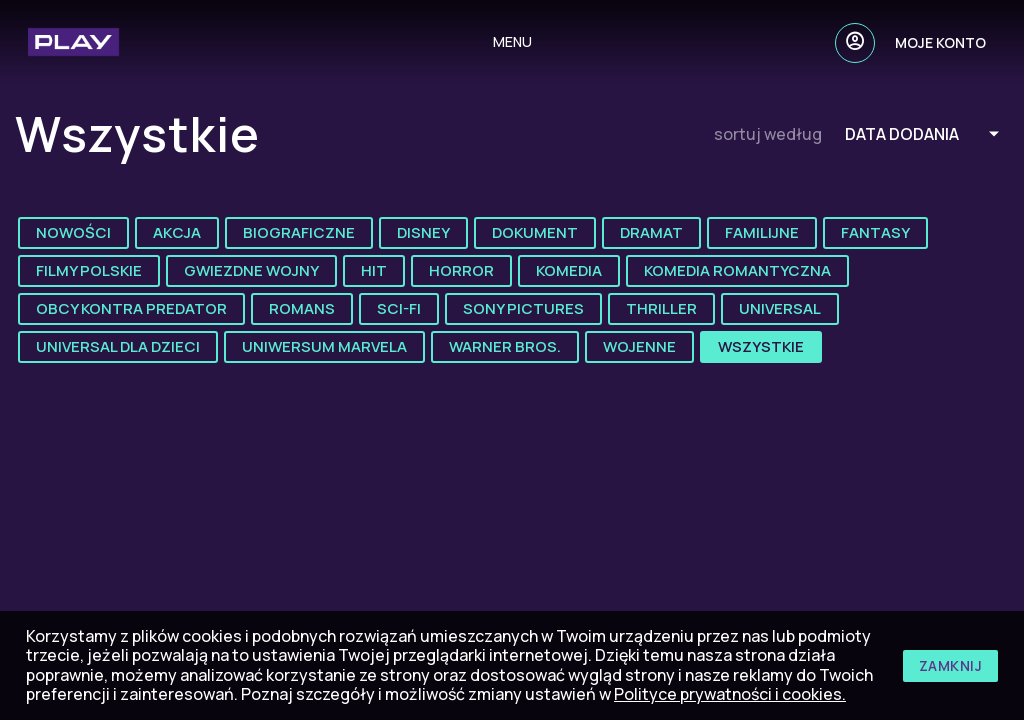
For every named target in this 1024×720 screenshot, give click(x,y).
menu (512, 41)
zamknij (951, 665)
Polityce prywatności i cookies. (730, 694)
